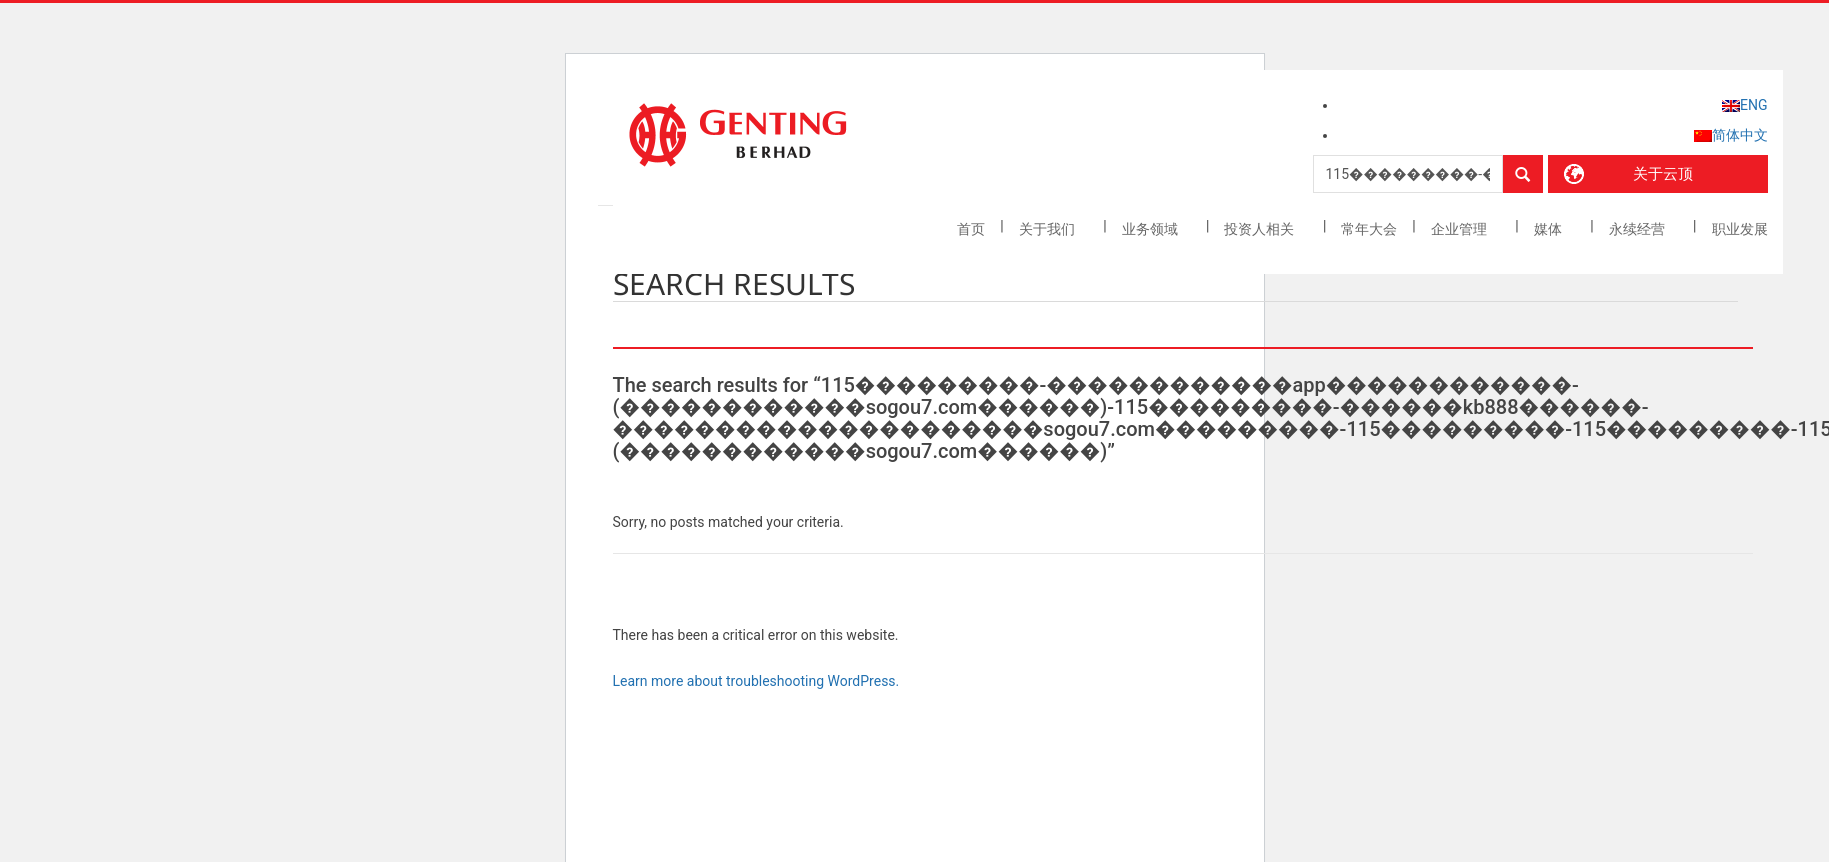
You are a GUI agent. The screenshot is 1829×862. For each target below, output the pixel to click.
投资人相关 (1260, 229)
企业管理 (1460, 229)
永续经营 (1638, 229)
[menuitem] (1744, 105)
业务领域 (1151, 229)
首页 (971, 229)
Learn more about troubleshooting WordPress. (756, 681)
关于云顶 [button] (1663, 174)
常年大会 (1369, 229)
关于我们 (1048, 229)
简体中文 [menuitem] (1740, 135)
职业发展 (1740, 229)
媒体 (1549, 229)
